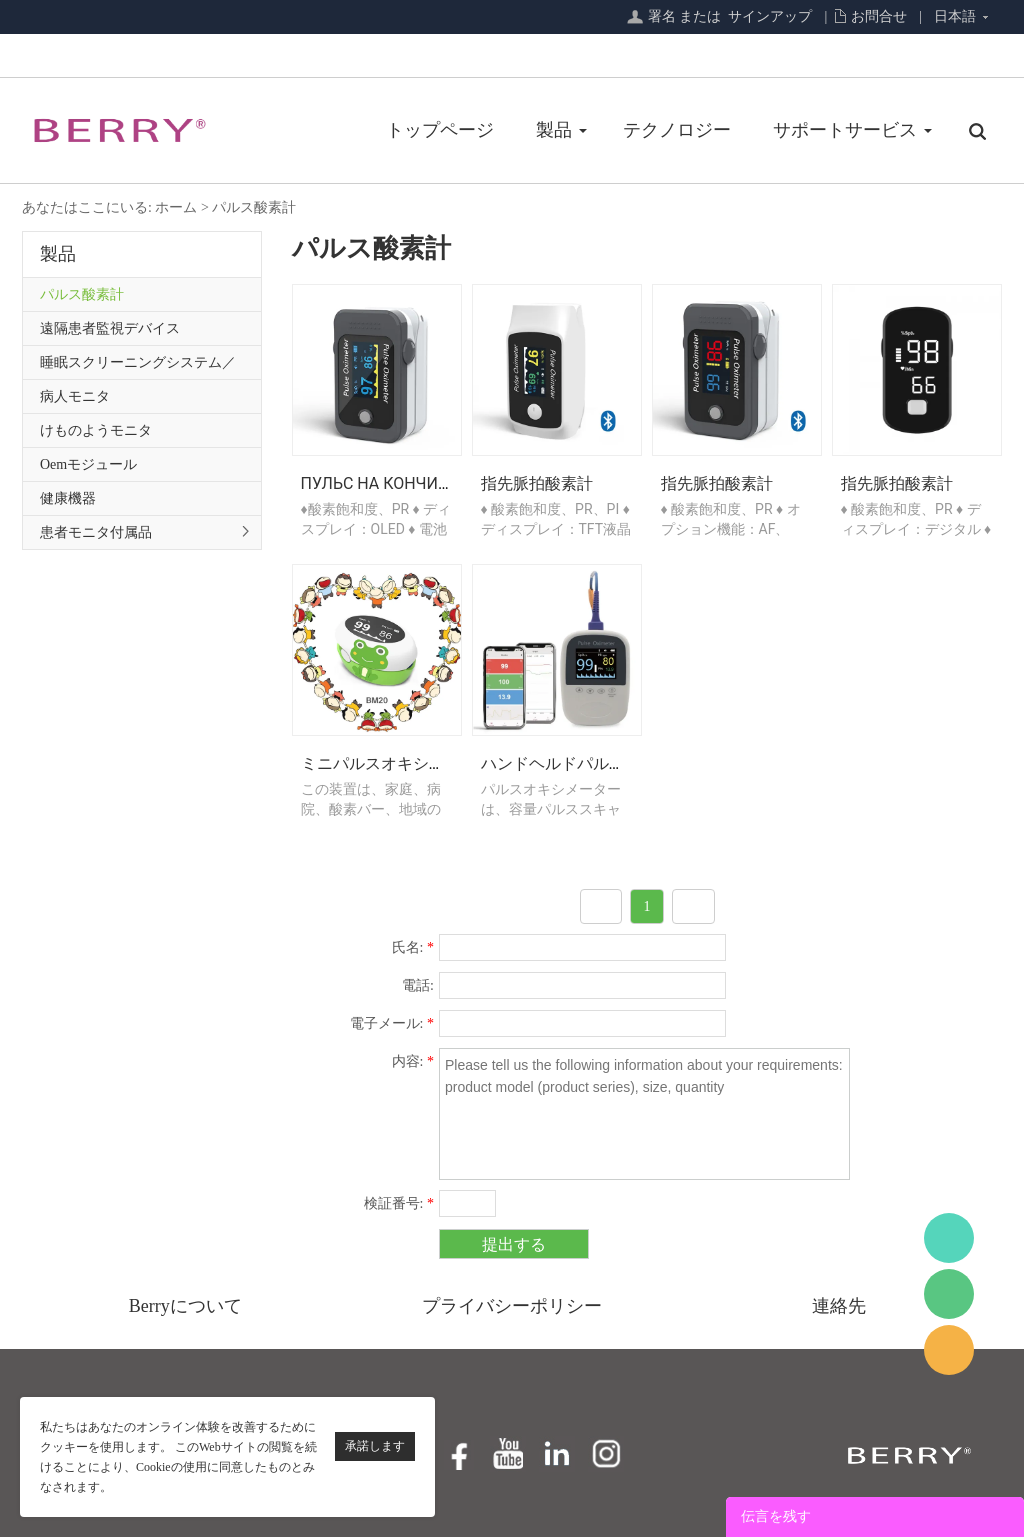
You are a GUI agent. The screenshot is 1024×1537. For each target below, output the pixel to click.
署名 (662, 16)
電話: (418, 985)
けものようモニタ (96, 430)
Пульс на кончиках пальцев (424, 483)
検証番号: (399, 1203)
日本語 (955, 16)
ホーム (176, 207)
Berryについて (185, 1306)
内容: (413, 1061)
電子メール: (392, 1023)
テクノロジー (677, 130)
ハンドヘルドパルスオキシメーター (609, 763)
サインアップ (770, 16)
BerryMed (949, 1238)
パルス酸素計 (254, 207)
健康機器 (68, 498)
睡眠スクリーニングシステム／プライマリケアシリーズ (138, 367)
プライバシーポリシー (512, 1306)
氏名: (413, 947)
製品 (554, 130)
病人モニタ (75, 396)
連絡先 (839, 1306)
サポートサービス (845, 130)
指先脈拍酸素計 (537, 483)
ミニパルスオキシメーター (397, 763)
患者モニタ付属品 (96, 532)
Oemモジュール (88, 464)
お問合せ (879, 16)
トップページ (440, 130)
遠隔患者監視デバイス (110, 328)
